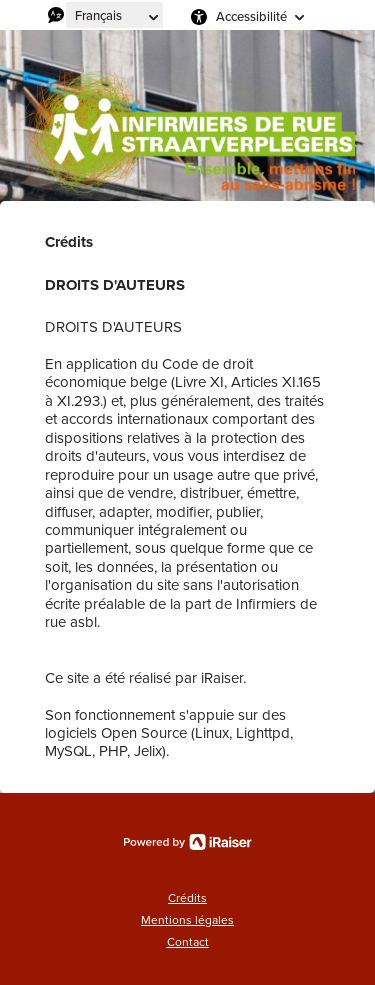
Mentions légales (187, 920)
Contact (188, 942)
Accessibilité (251, 16)
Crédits (187, 898)
